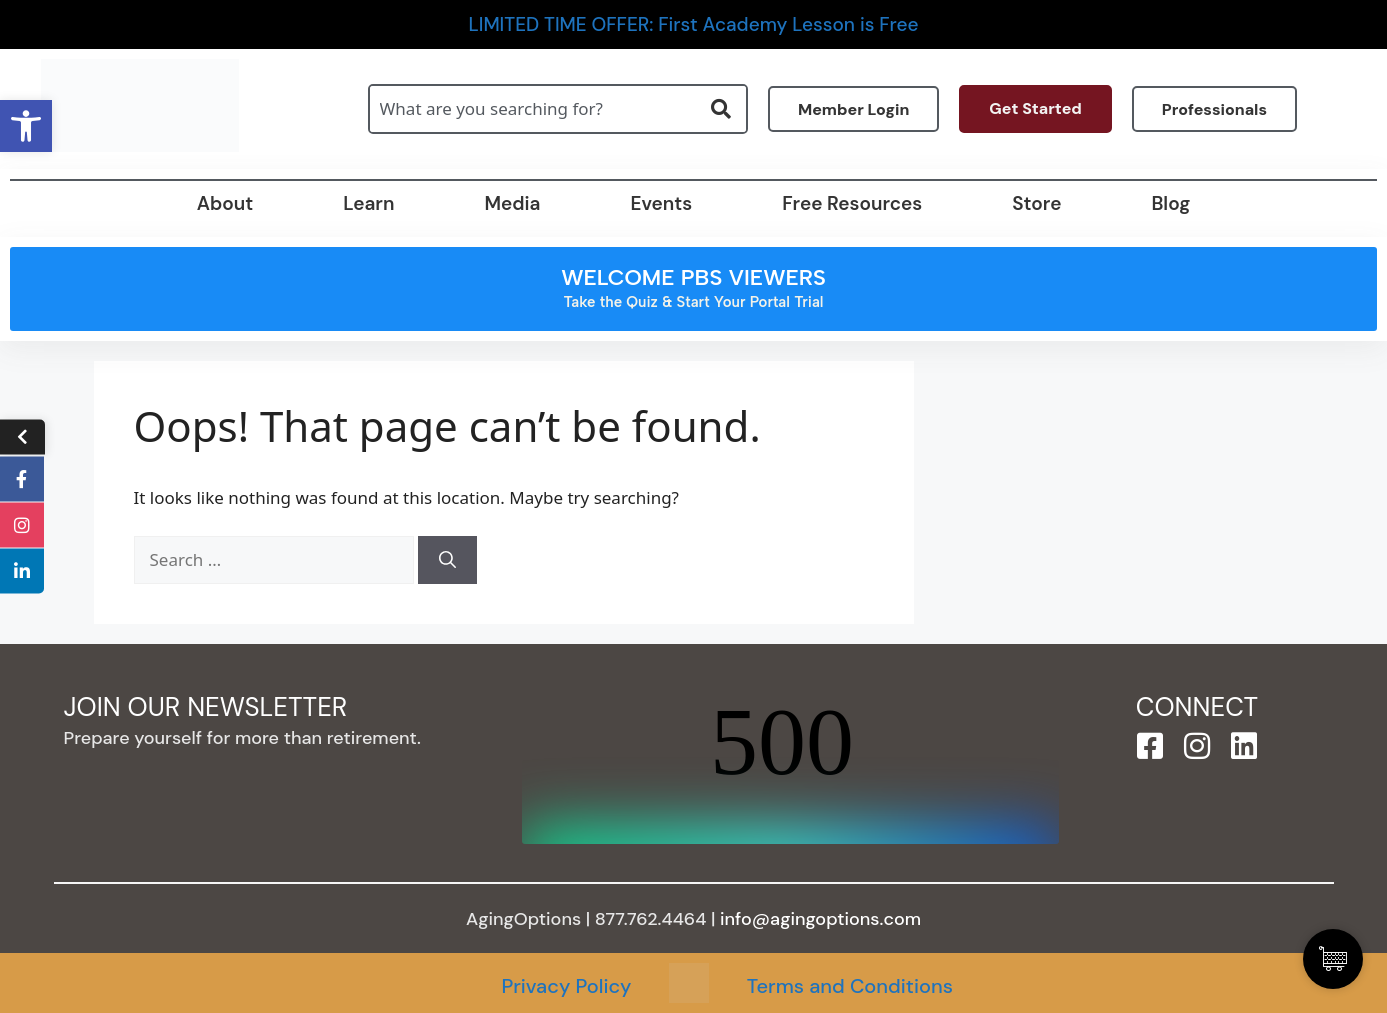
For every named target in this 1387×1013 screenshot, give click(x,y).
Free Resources (852, 203)
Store (1036, 203)
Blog (1170, 203)
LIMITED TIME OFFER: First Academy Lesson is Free (694, 24)
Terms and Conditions (850, 986)
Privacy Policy (566, 986)
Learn (368, 203)
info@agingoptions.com (820, 919)
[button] (26, 126)
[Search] (447, 560)
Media (512, 203)
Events (661, 203)
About (225, 203)
